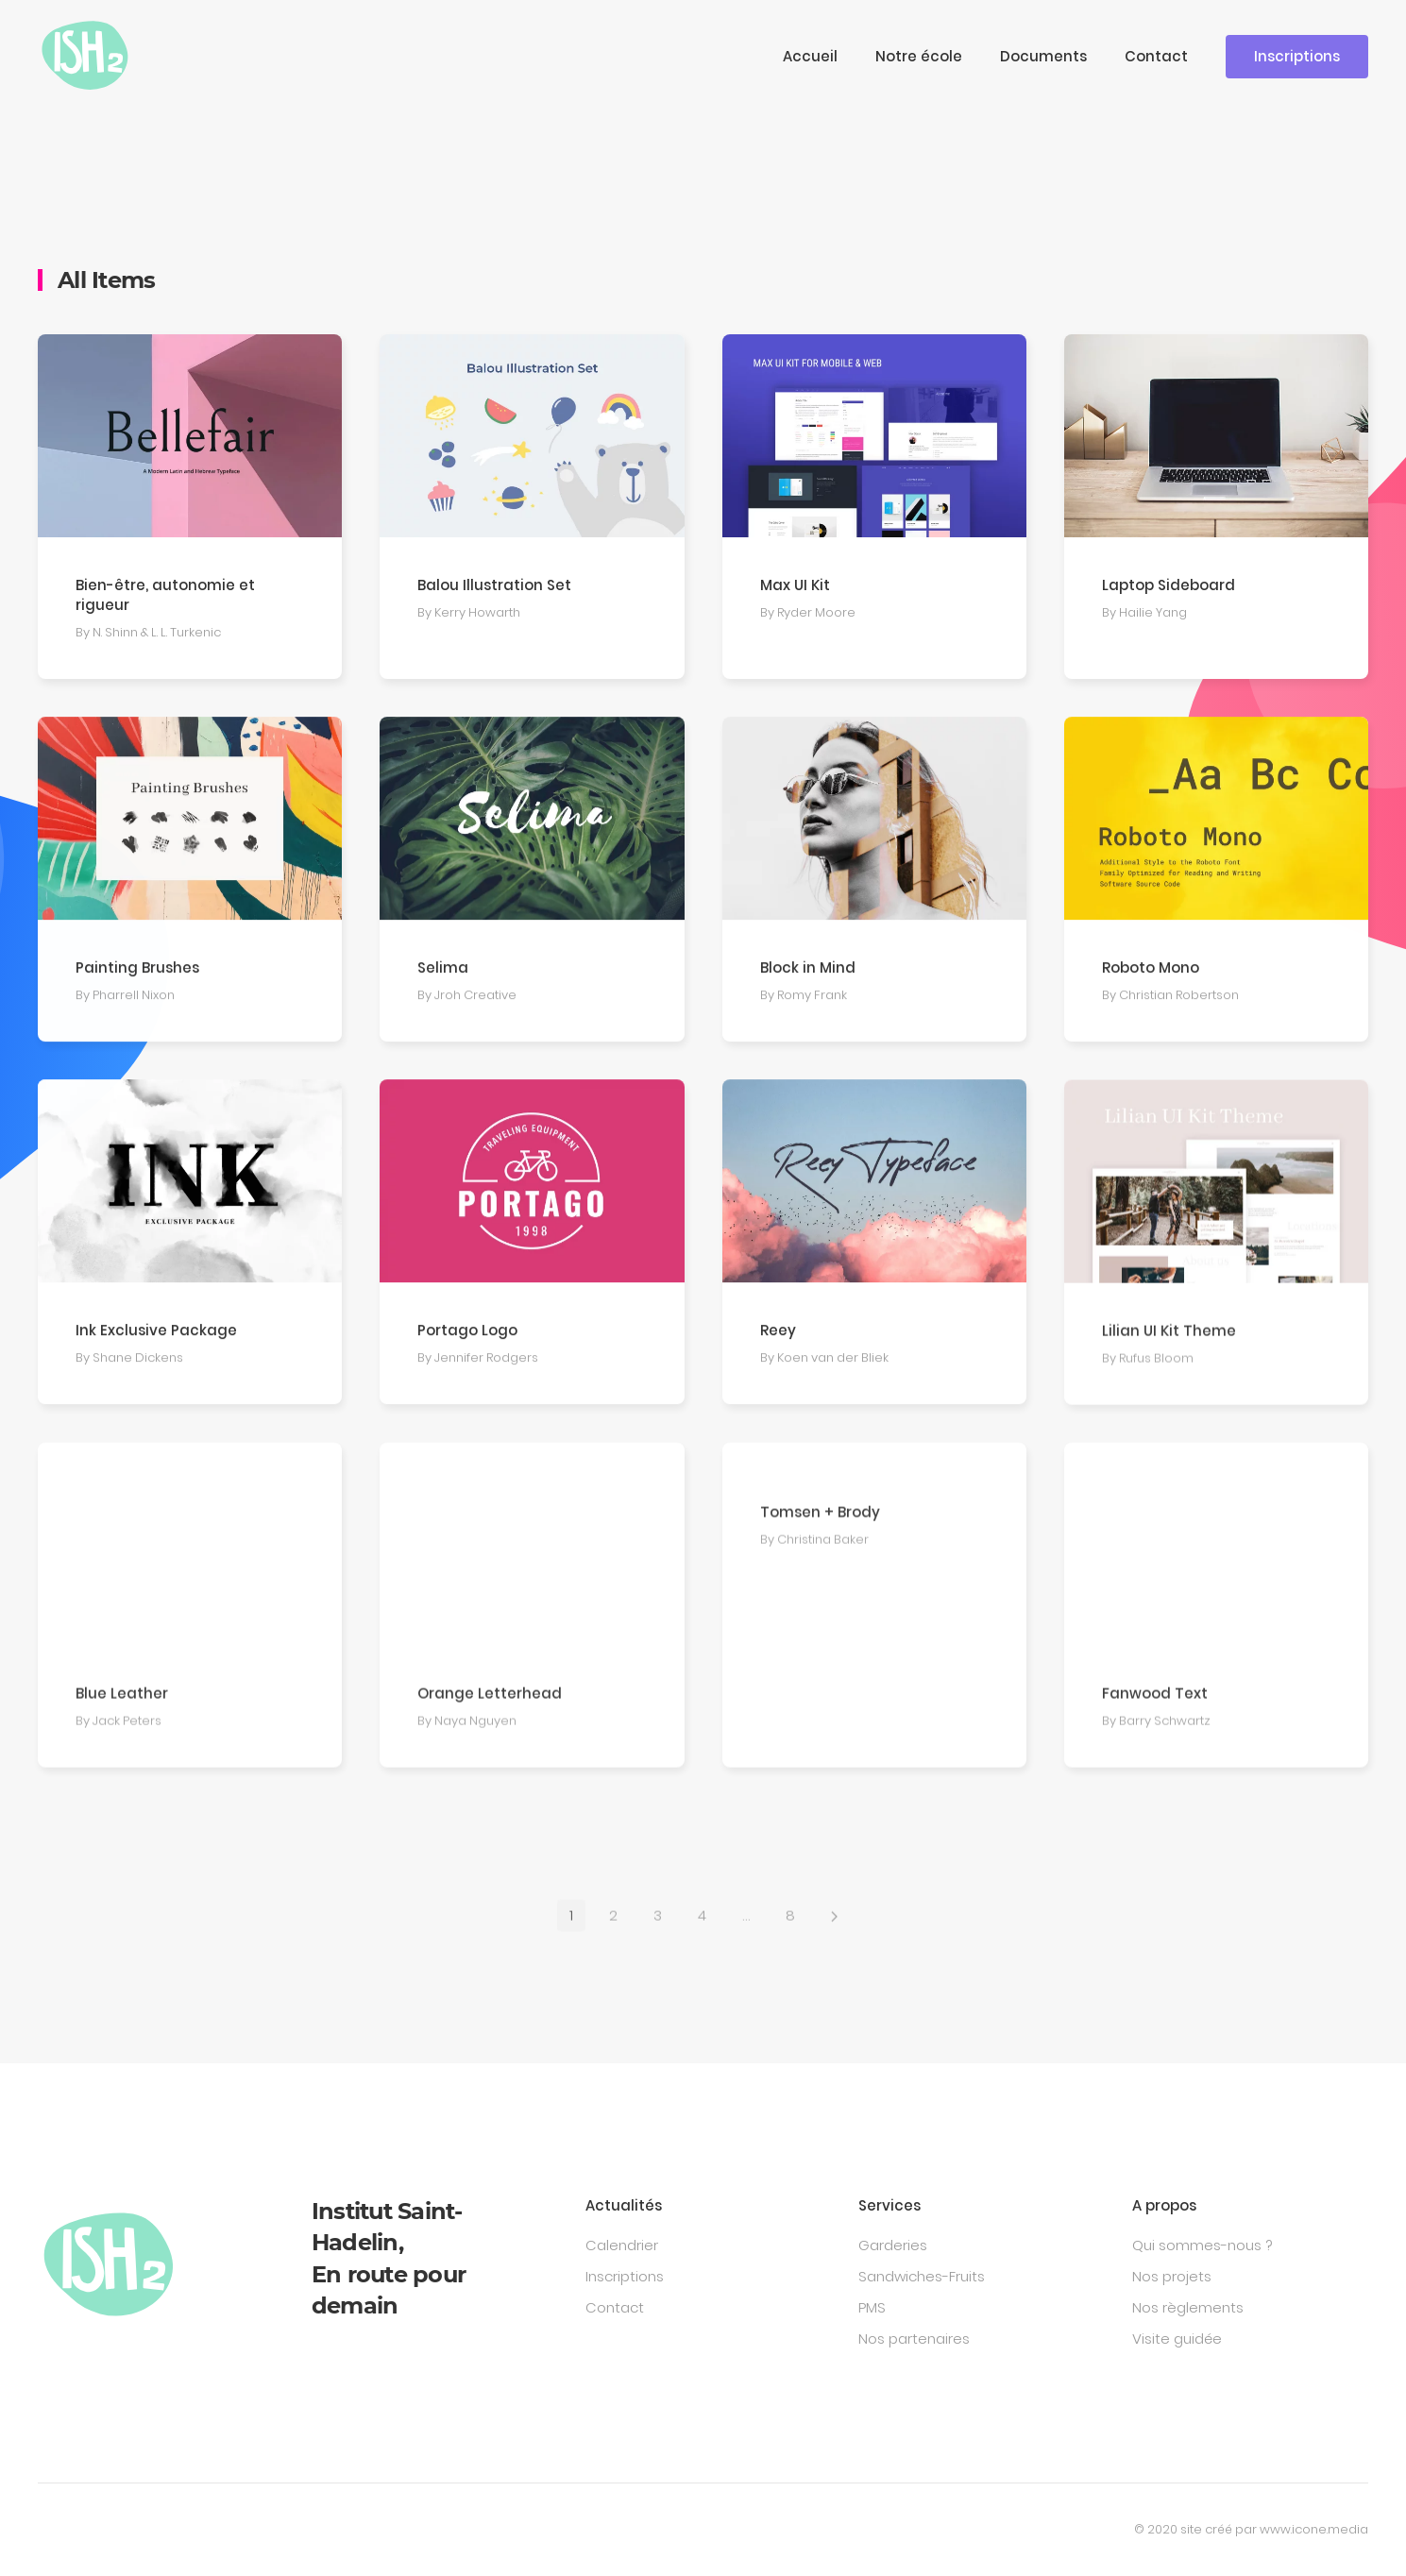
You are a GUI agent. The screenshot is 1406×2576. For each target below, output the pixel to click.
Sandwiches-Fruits (921, 2276)
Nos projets (1171, 2276)
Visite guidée (1177, 2338)
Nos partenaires (914, 2338)
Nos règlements (1188, 2307)
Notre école (918, 56)
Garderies (892, 2245)
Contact (1156, 56)
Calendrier (621, 2245)
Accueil (810, 56)
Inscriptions (1297, 56)
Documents (1043, 56)
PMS (872, 2307)
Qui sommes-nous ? (1202, 2245)
